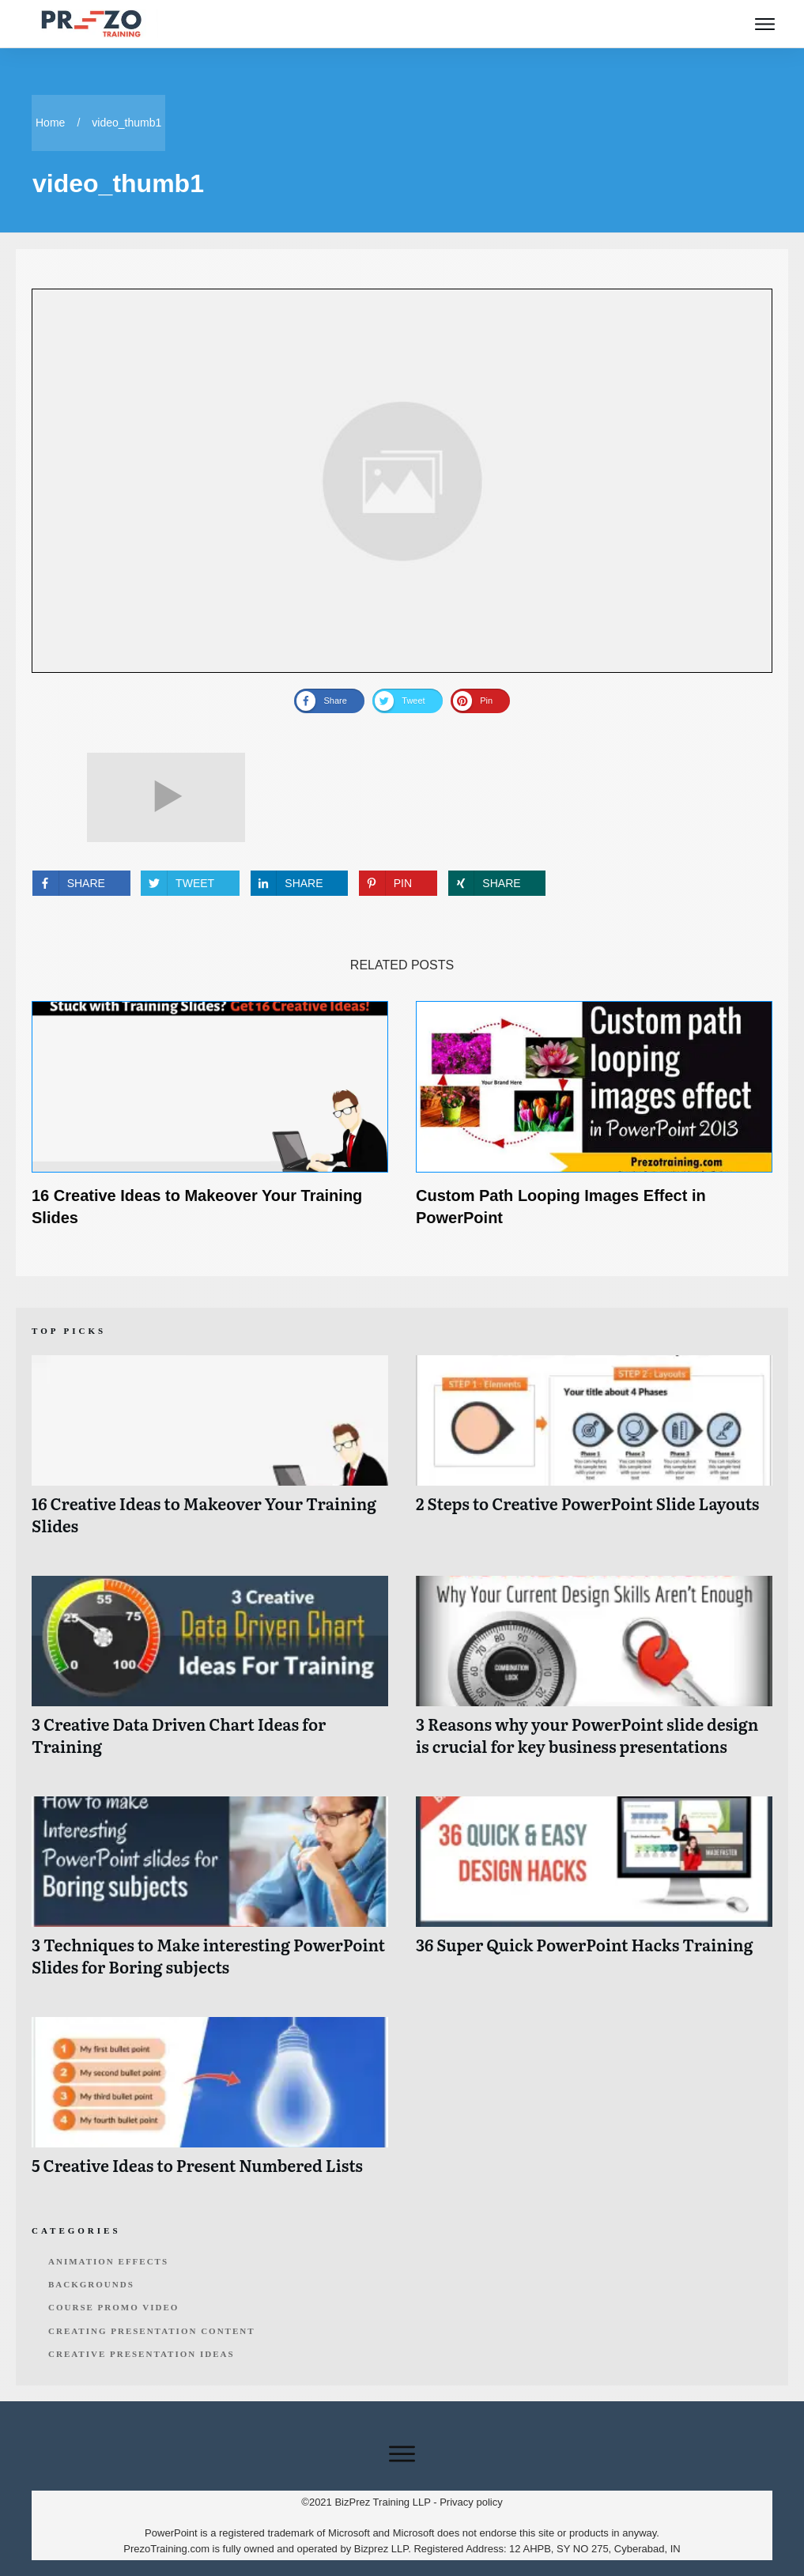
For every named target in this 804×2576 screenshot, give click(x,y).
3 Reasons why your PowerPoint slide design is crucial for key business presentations (594, 1674)
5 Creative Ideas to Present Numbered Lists (210, 2104)
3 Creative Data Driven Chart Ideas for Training (210, 1674)
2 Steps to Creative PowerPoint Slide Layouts (594, 1453)
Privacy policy (471, 2502)
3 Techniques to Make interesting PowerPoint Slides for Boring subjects (210, 1894)
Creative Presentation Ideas (141, 2354)
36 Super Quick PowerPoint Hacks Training (594, 1894)
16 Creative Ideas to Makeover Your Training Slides (210, 1453)
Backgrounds (91, 2284)
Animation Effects (108, 2261)
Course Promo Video (113, 2307)
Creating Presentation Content (151, 2331)
